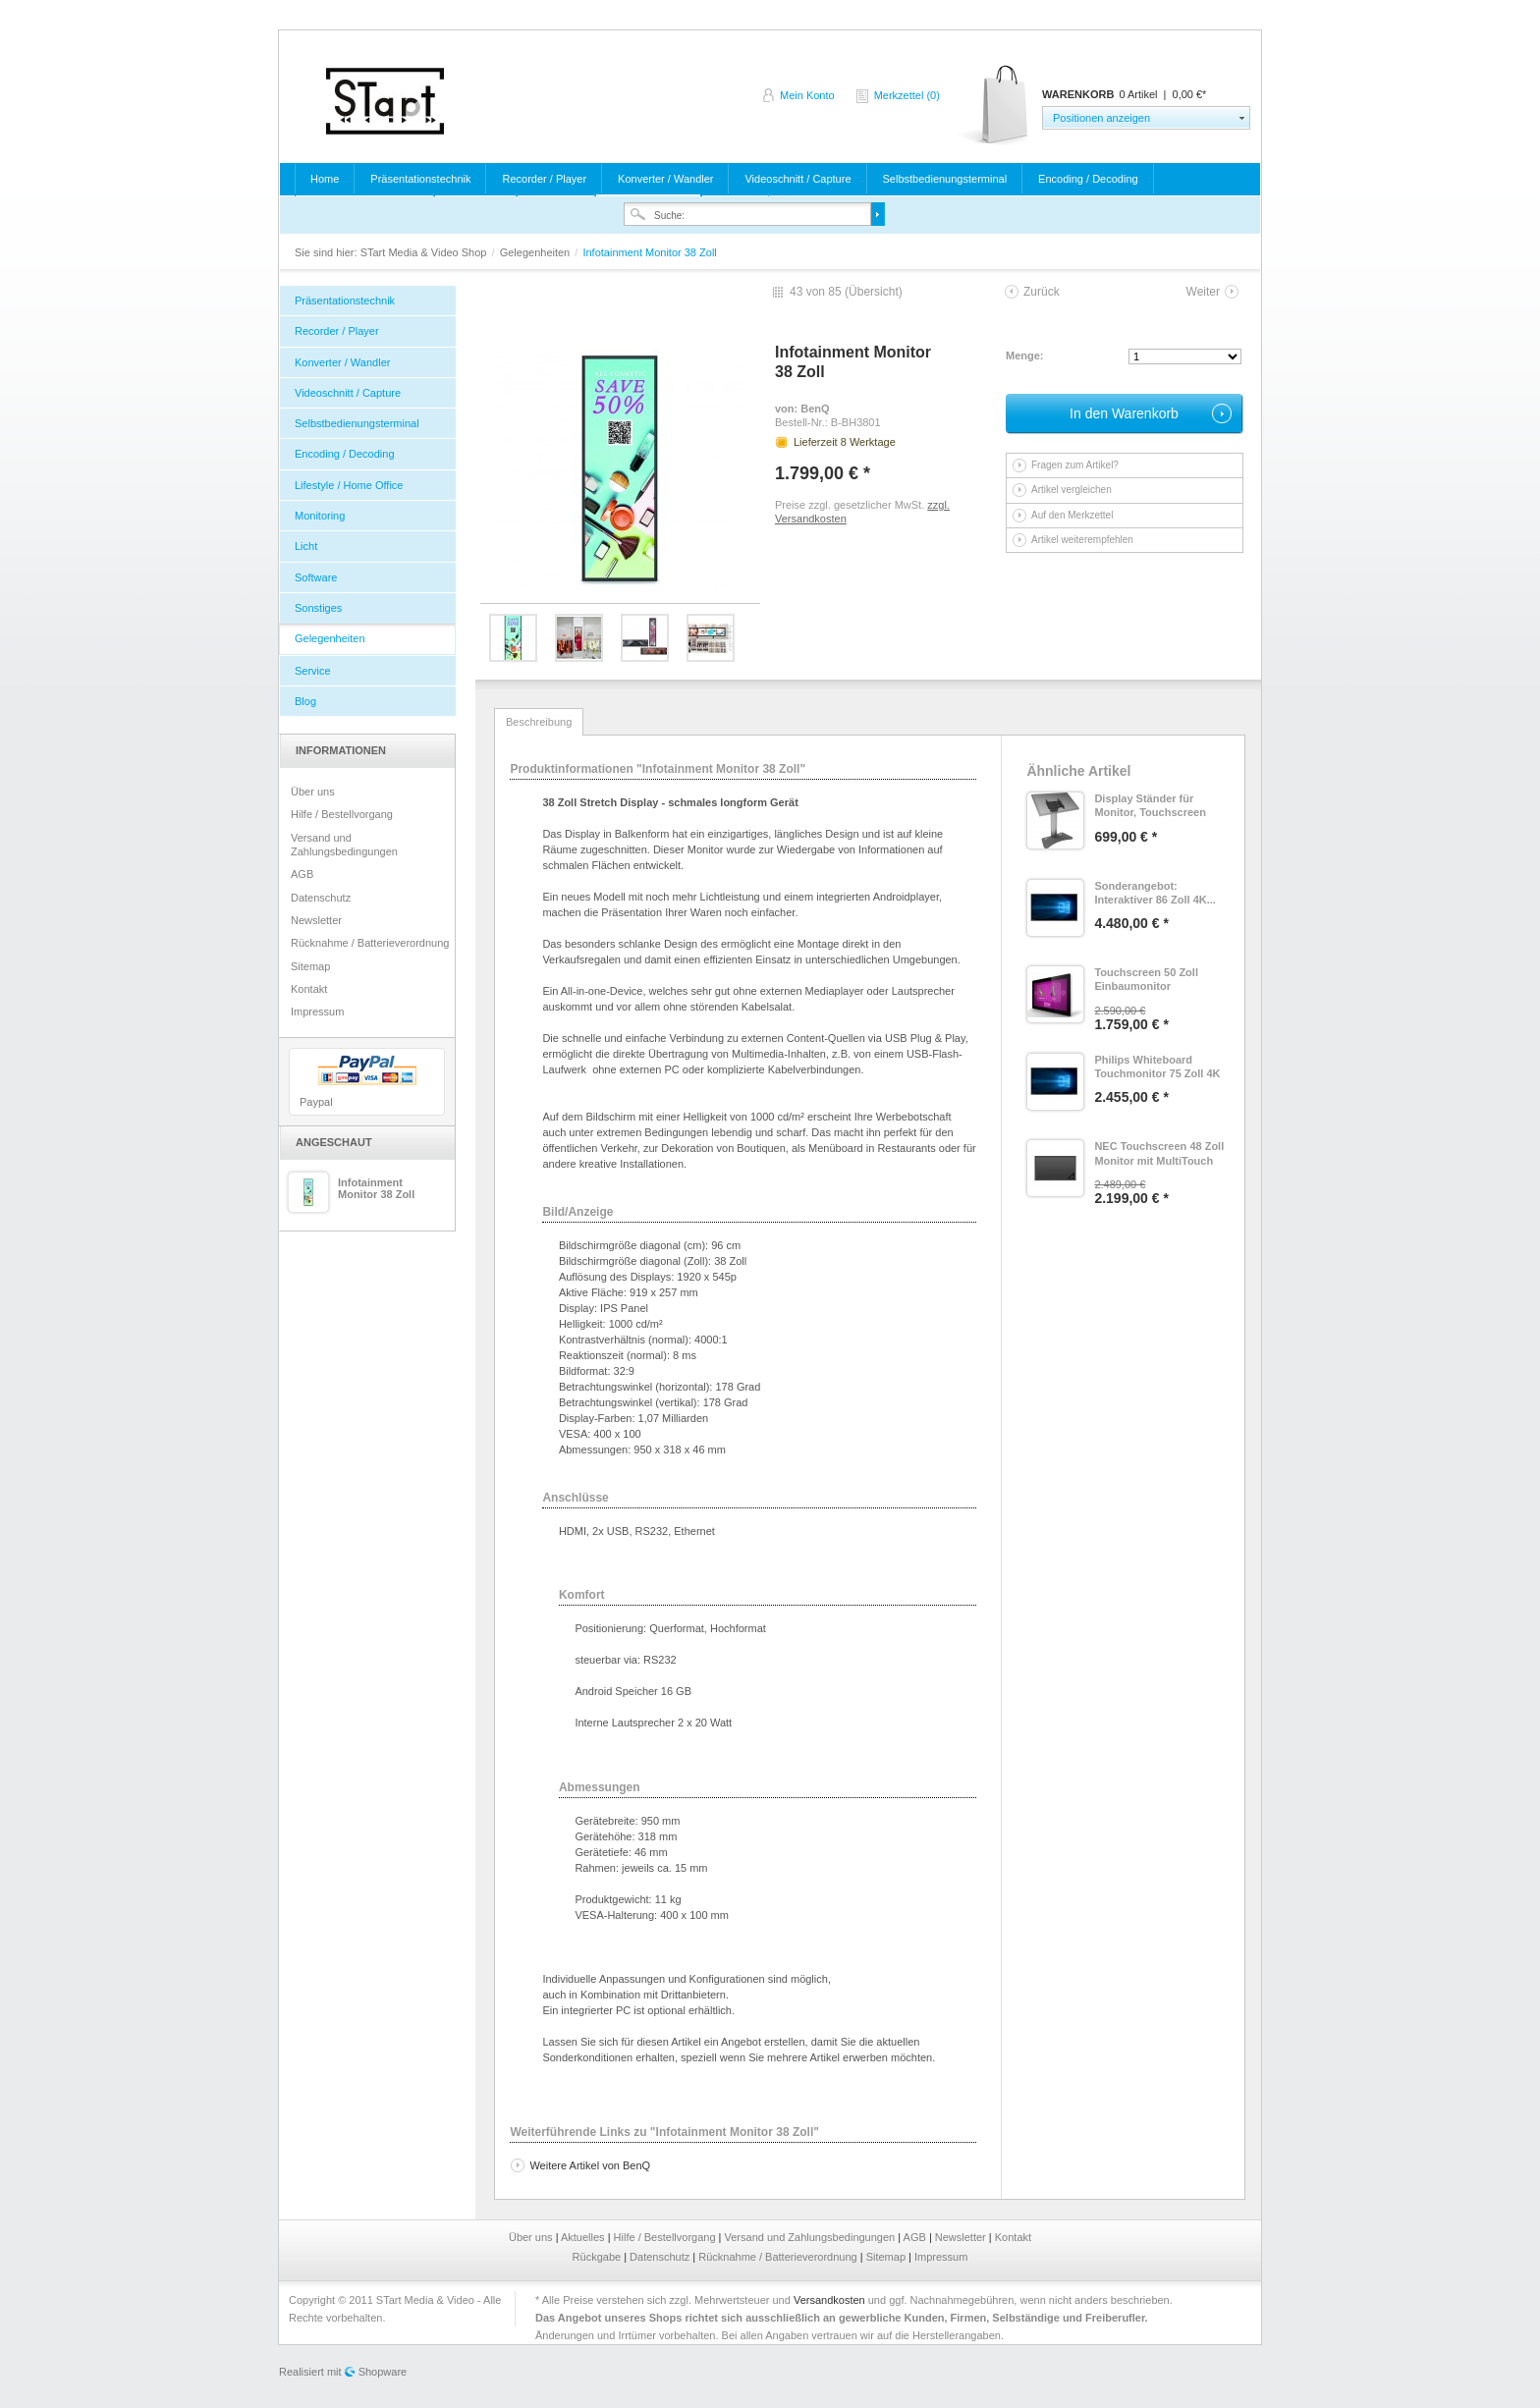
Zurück (1041, 292)
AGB (302, 874)
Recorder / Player (544, 179)
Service (313, 671)
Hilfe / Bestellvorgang (342, 814)
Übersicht (874, 292)
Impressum (317, 1011)
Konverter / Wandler (665, 179)
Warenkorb (994, 105)
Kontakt (309, 989)
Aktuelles (584, 2237)
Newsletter (316, 920)
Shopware (383, 2372)
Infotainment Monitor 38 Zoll (376, 1188)
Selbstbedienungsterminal (945, 179)
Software (316, 577)
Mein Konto (807, 95)
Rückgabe (599, 2257)
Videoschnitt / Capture (797, 179)
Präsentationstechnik (420, 179)
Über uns (313, 791)
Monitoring (320, 515)
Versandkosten (829, 2300)
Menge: (1025, 355)
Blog (305, 701)
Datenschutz (321, 897)
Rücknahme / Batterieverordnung (370, 943)
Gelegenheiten (537, 252)
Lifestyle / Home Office (349, 485)
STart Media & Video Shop (385, 101)
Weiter (1203, 292)
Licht (306, 546)
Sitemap (310, 966)
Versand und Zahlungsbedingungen (344, 844)
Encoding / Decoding (1088, 179)
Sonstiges (318, 608)
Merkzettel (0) (907, 95)
